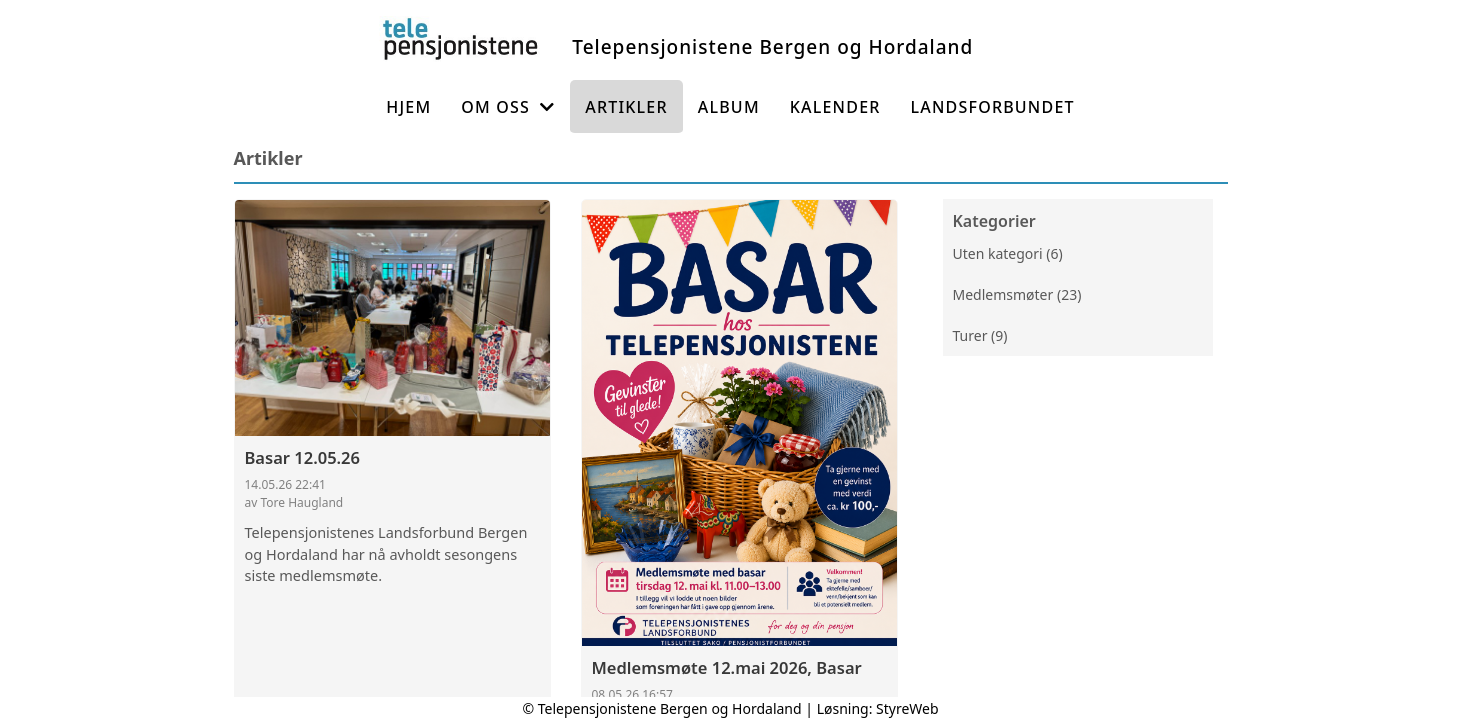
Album (729, 107)
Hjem (408, 107)
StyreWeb (907, 708)
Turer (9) (980, 335)
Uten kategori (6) (1008, 253)
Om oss (508, 107)
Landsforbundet (993, 107)
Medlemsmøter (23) (1017, 294)
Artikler (626, 107)
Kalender (835, 107)
